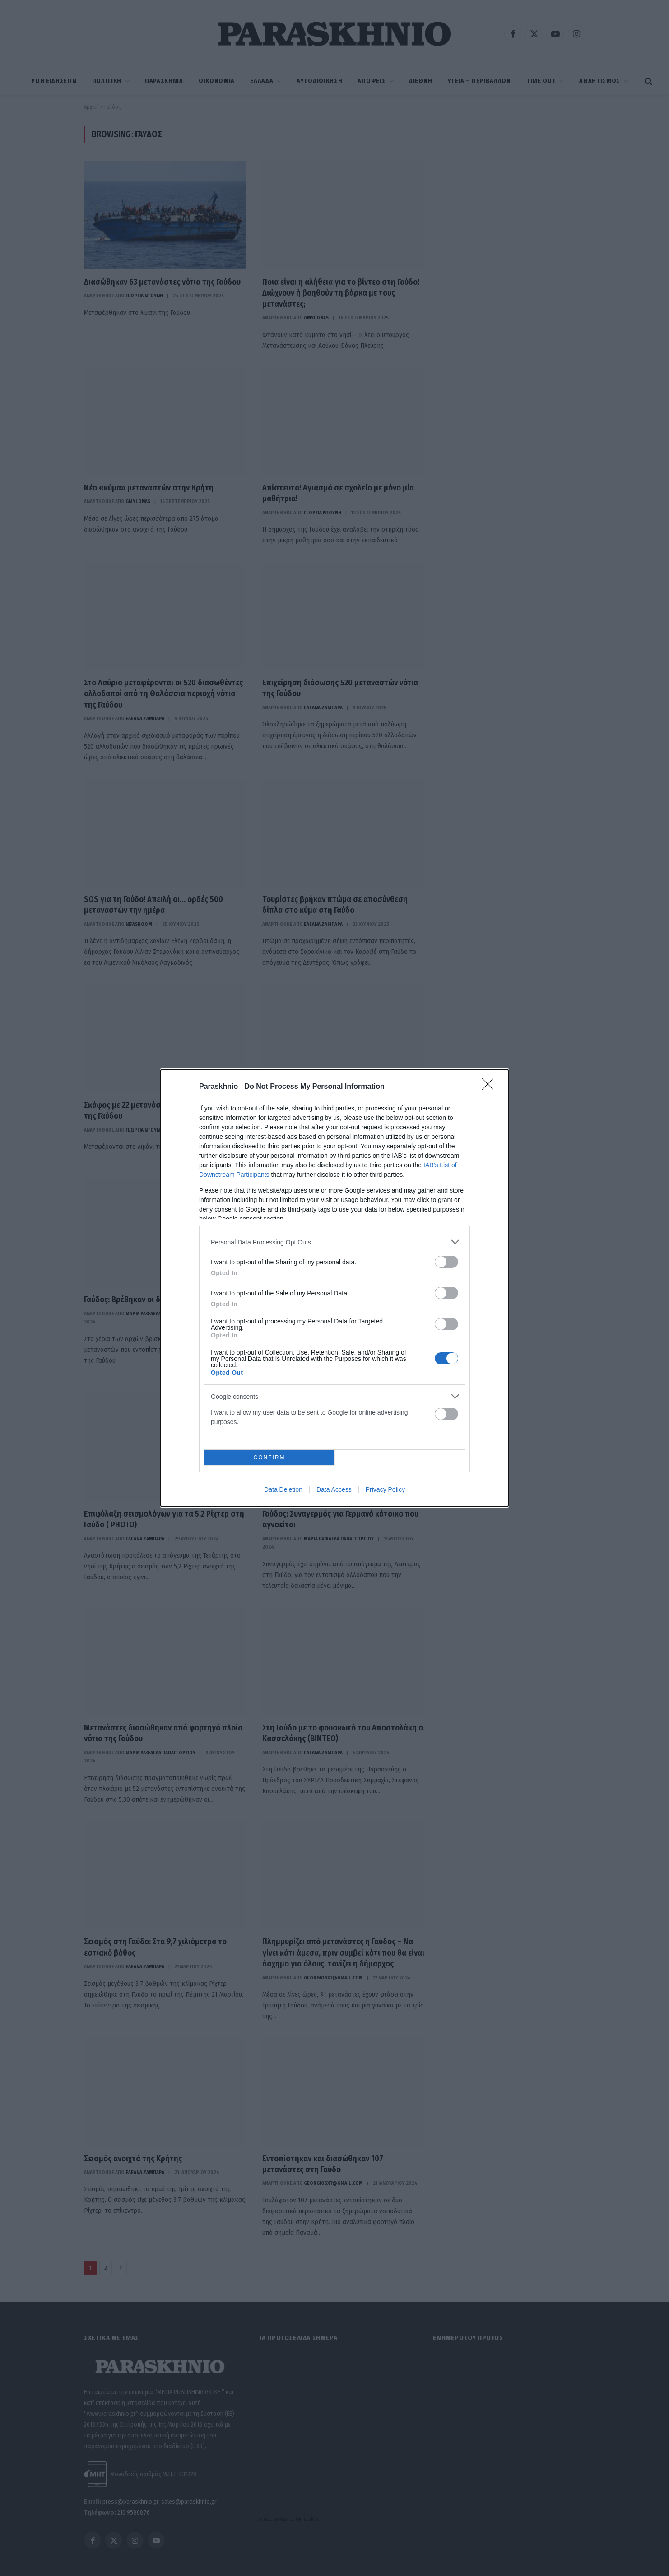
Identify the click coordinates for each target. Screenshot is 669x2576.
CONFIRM (269, 1457)
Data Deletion (283, 1489)
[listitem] (334, 1242)
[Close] (490, 1087)
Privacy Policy (385, 1489)
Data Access (334, 1489)
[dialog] (334, 1288)
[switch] (446, 1262)
